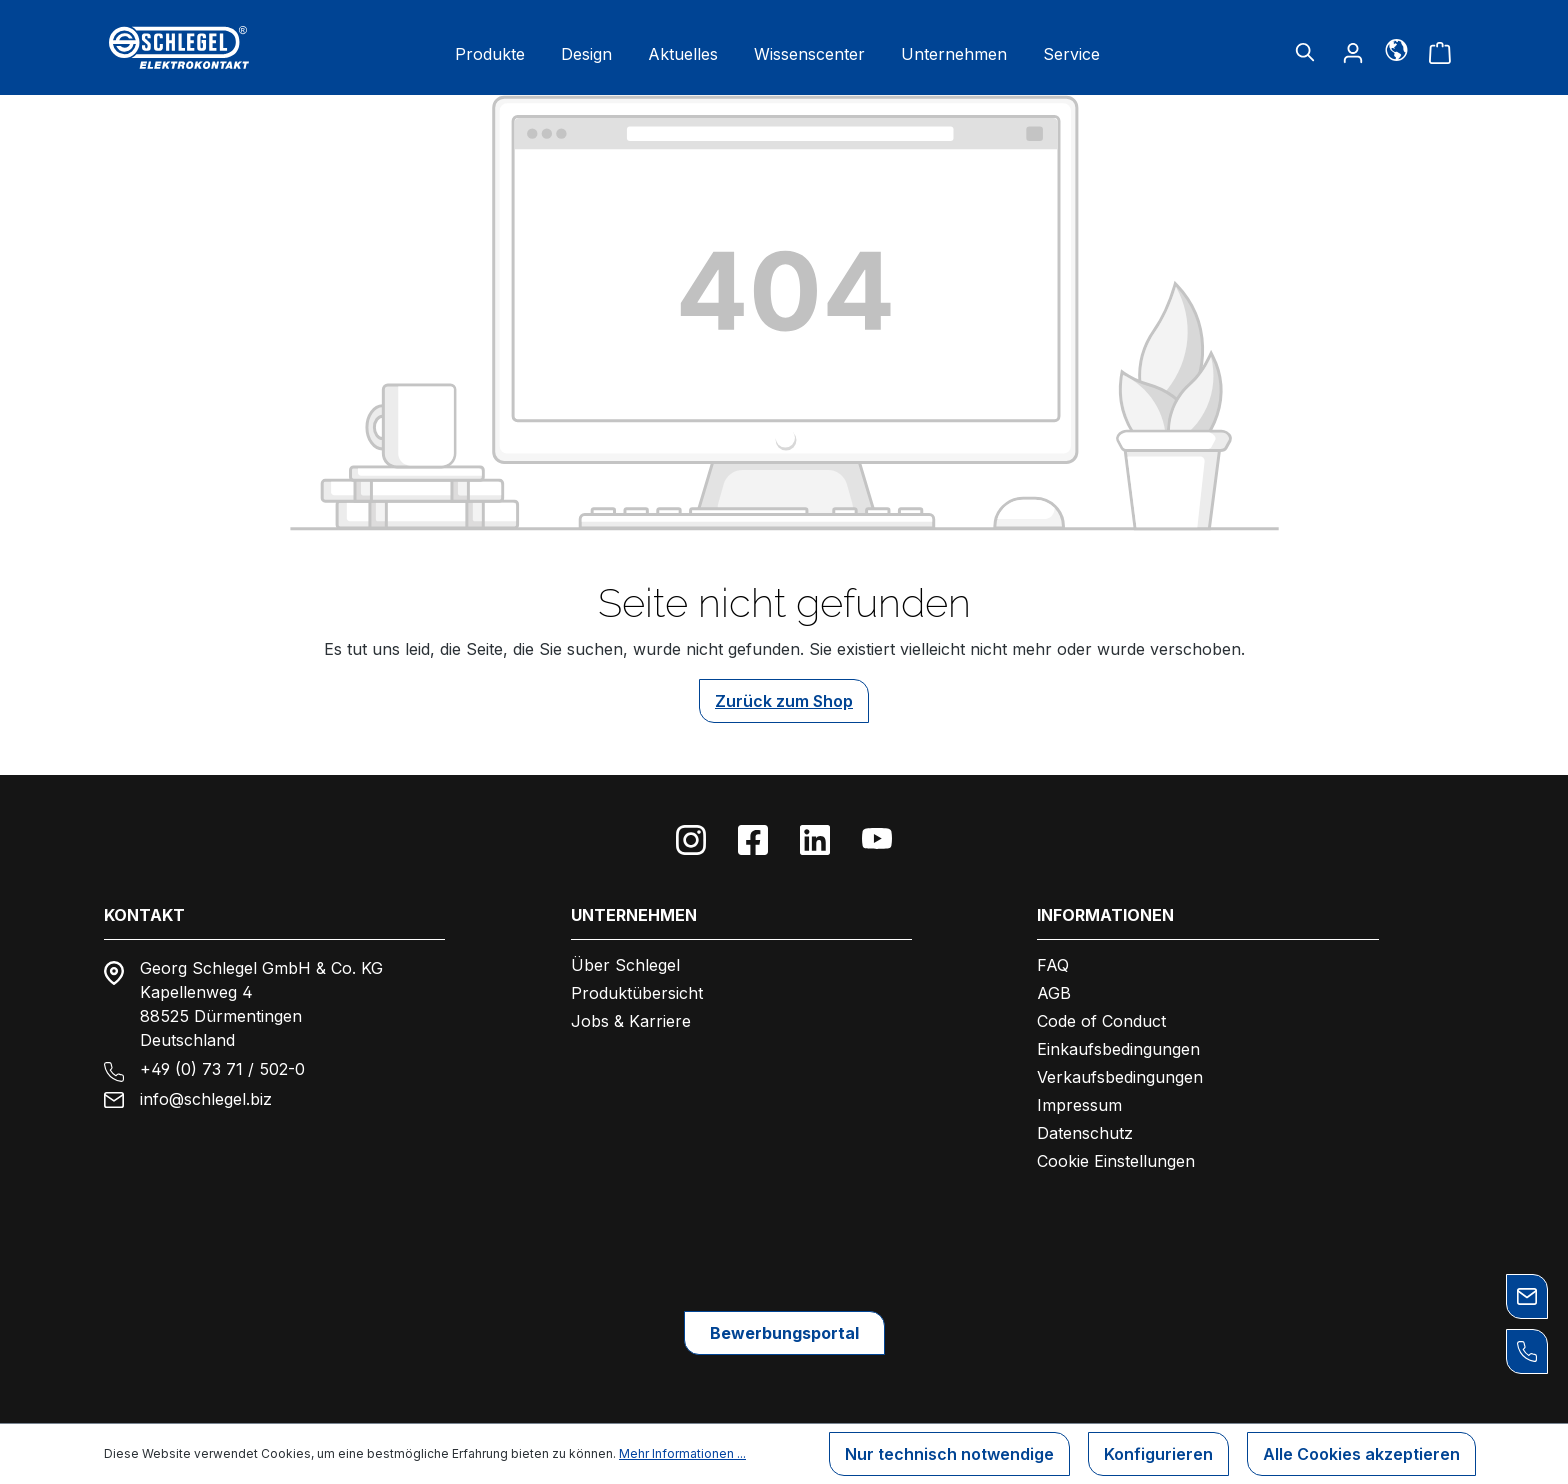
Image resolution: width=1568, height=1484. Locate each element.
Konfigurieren (1158, 1454)
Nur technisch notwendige (949, 1454)
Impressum (1079, 1105)
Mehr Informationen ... (682, 1453)
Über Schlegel (625, 965)
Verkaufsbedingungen (1120, 1077)
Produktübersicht (637, 993)
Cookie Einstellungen (1116, 1161)
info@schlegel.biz (206, 1099)
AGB (1054, 993)
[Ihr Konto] (1353, 52)
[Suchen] (1305, 52)
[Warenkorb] (1440, 52)
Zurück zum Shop (784, 701)
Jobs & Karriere (631, 1021)
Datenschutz (1085, 1133)
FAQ (1053, 965)
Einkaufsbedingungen (1118, 1049)
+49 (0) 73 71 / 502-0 (222, 1069)
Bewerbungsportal (784, 1333)
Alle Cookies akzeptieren (1361, 1454)
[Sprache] (1396, 49)
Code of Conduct (1101, 1021)
